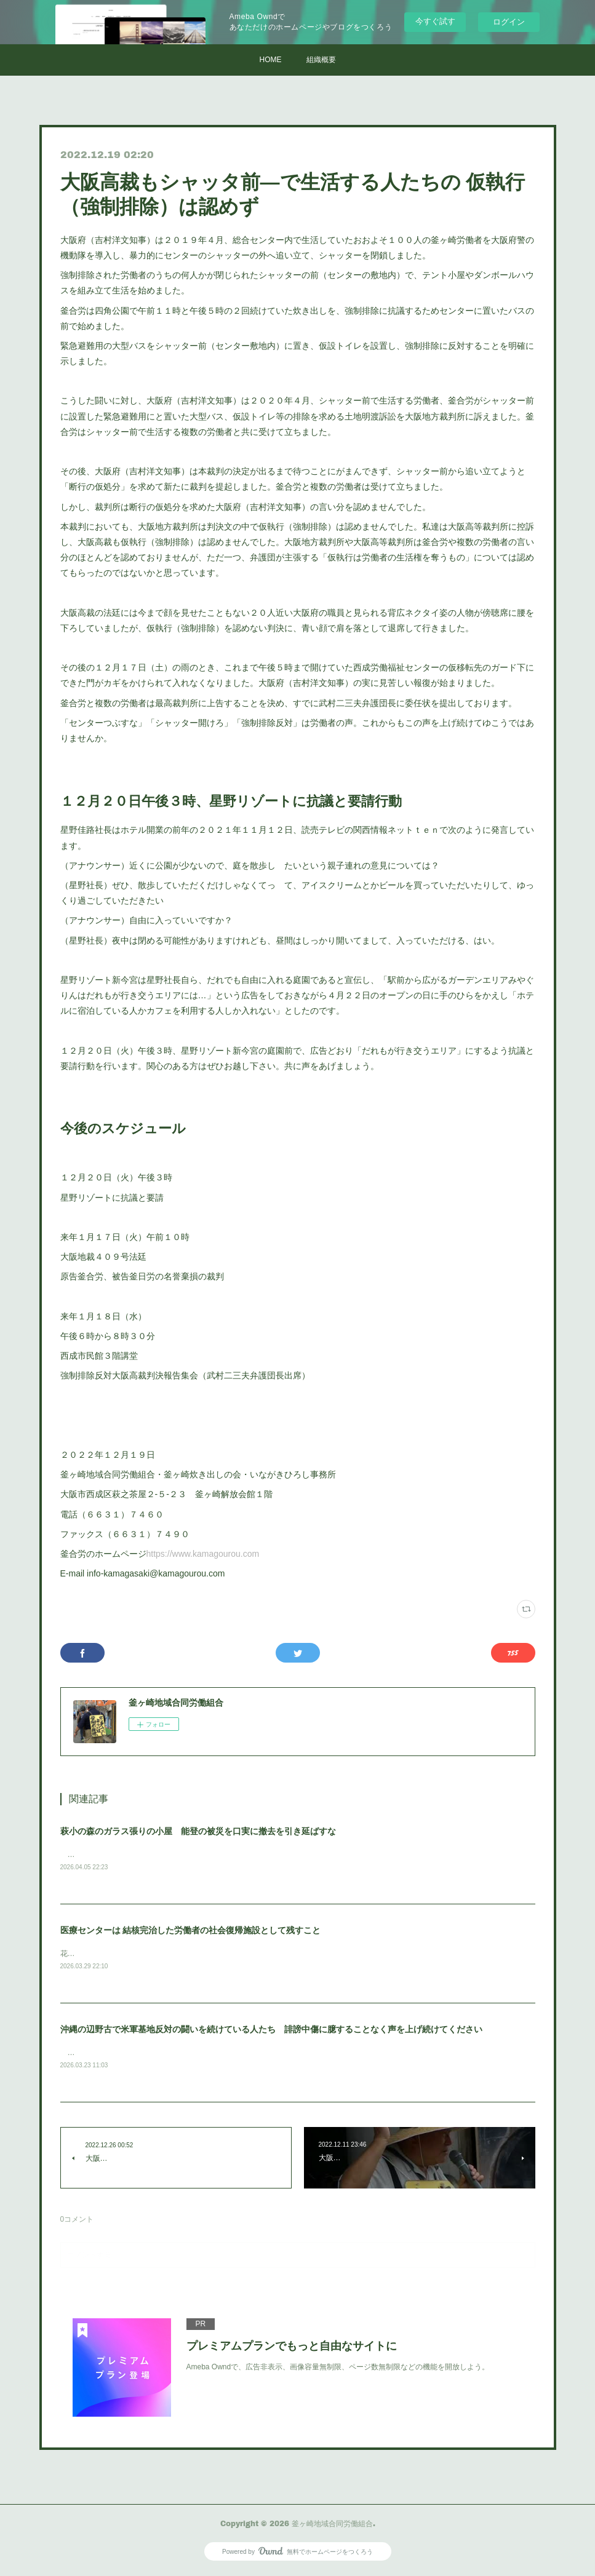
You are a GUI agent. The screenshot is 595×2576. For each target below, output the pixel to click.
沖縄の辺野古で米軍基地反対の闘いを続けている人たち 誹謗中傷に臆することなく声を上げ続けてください (271, 2031)
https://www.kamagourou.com (203, 1554)
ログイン (509, 21)
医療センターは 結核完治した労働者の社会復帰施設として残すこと (190, 1931)
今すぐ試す (435, 21)
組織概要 (321, 59)
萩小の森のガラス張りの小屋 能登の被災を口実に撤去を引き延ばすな (198, 1831)
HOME (271, 59)
